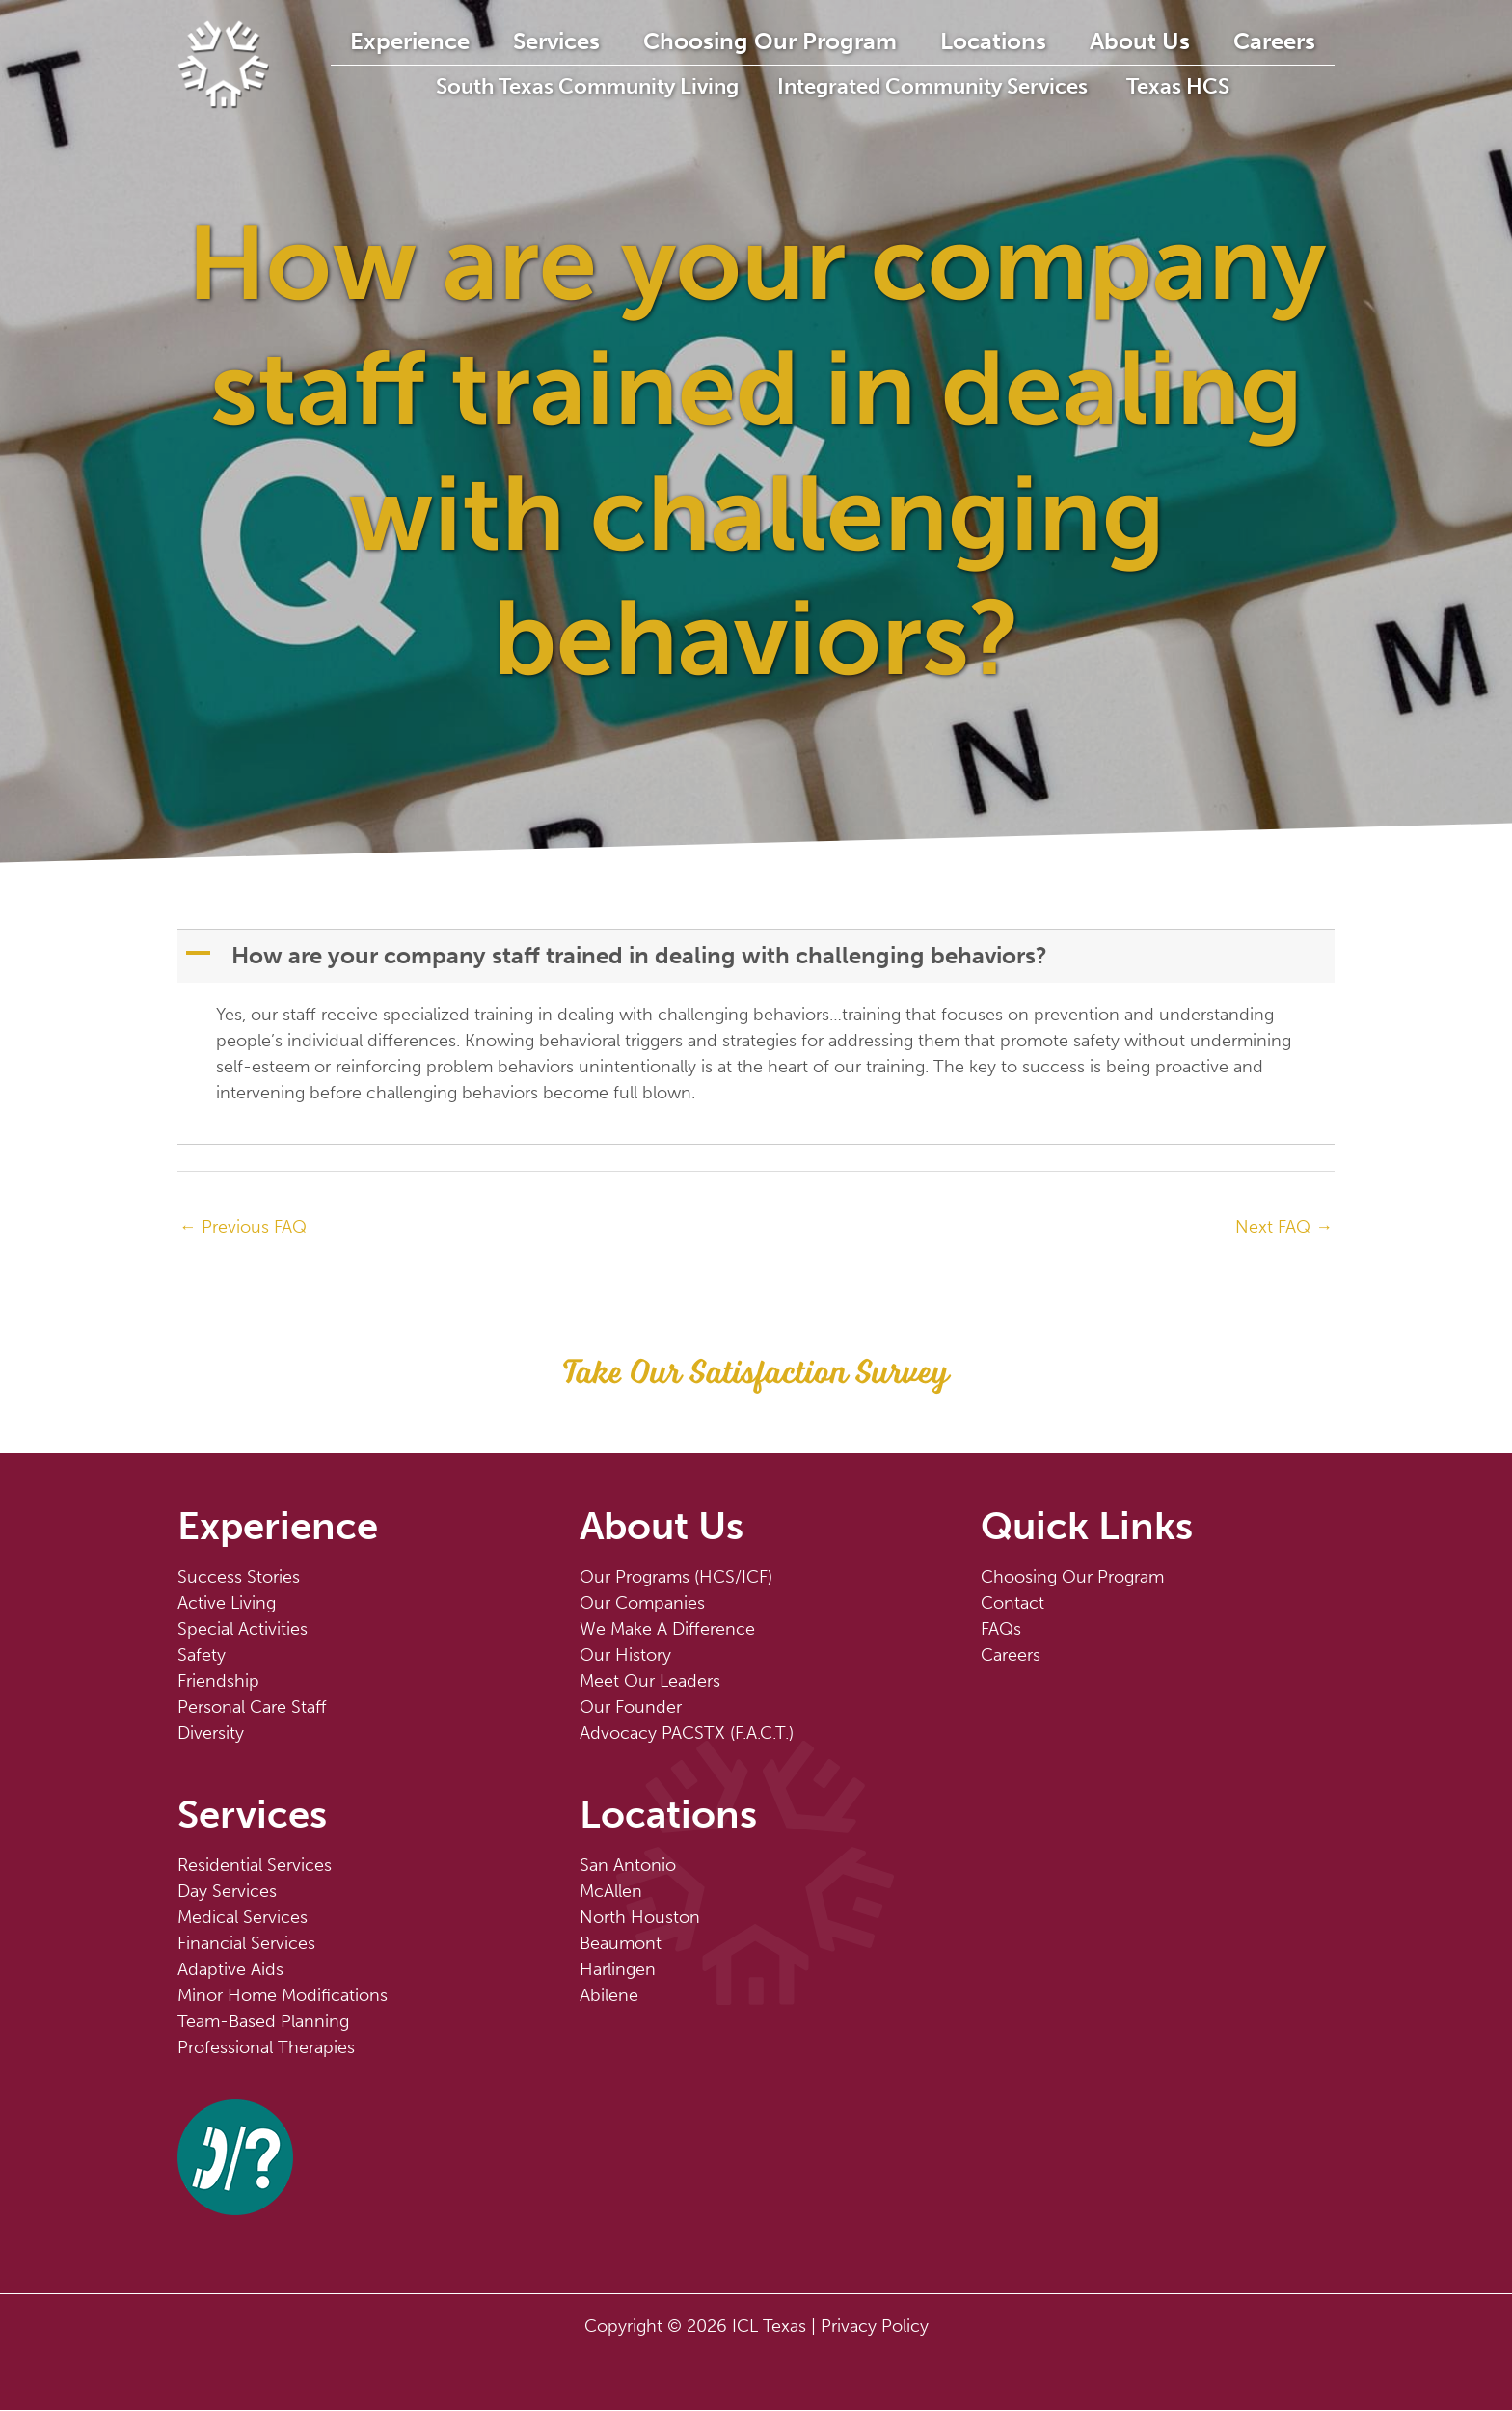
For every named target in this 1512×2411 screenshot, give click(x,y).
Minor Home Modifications (282, 1996)
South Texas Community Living (617, 86)
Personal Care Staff (252, 1708)
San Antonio (628, 1866)
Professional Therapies (266, 2048)
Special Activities (242, 1629)
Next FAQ (1284, 1226)
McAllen (611, 1892)
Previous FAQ (243, 1226)
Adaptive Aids (230, 1970)
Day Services (227, 1892)
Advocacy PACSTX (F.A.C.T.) (687, 1734)
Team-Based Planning (263, 2022)
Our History (625, 1655)
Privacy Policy (875, 2327)
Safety (201, 1655)
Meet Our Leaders (650, 1682)
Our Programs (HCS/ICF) (676, 1577)
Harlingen (618, 1970)
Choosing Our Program (806, 41)
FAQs (1001, 1629)
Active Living (226, 1603)
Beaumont (621, 1944)
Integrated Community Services (966, 86)
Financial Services (246, 1944)
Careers (1294, 41)
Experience (458, 41)
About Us (1165, 41)
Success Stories (238, 1577)
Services (598, 41)
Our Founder (631, 1708)
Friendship (218, 1682)
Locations (1024, 41)
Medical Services (242, 1918)
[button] (758, 956)
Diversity (210, 1734)
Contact (1012, 1603)
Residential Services (254, 1866)
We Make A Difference (667, 1629)
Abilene (609, 1996)
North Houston (640, 1918)
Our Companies (642, 1603)
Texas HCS (1215, 86)
